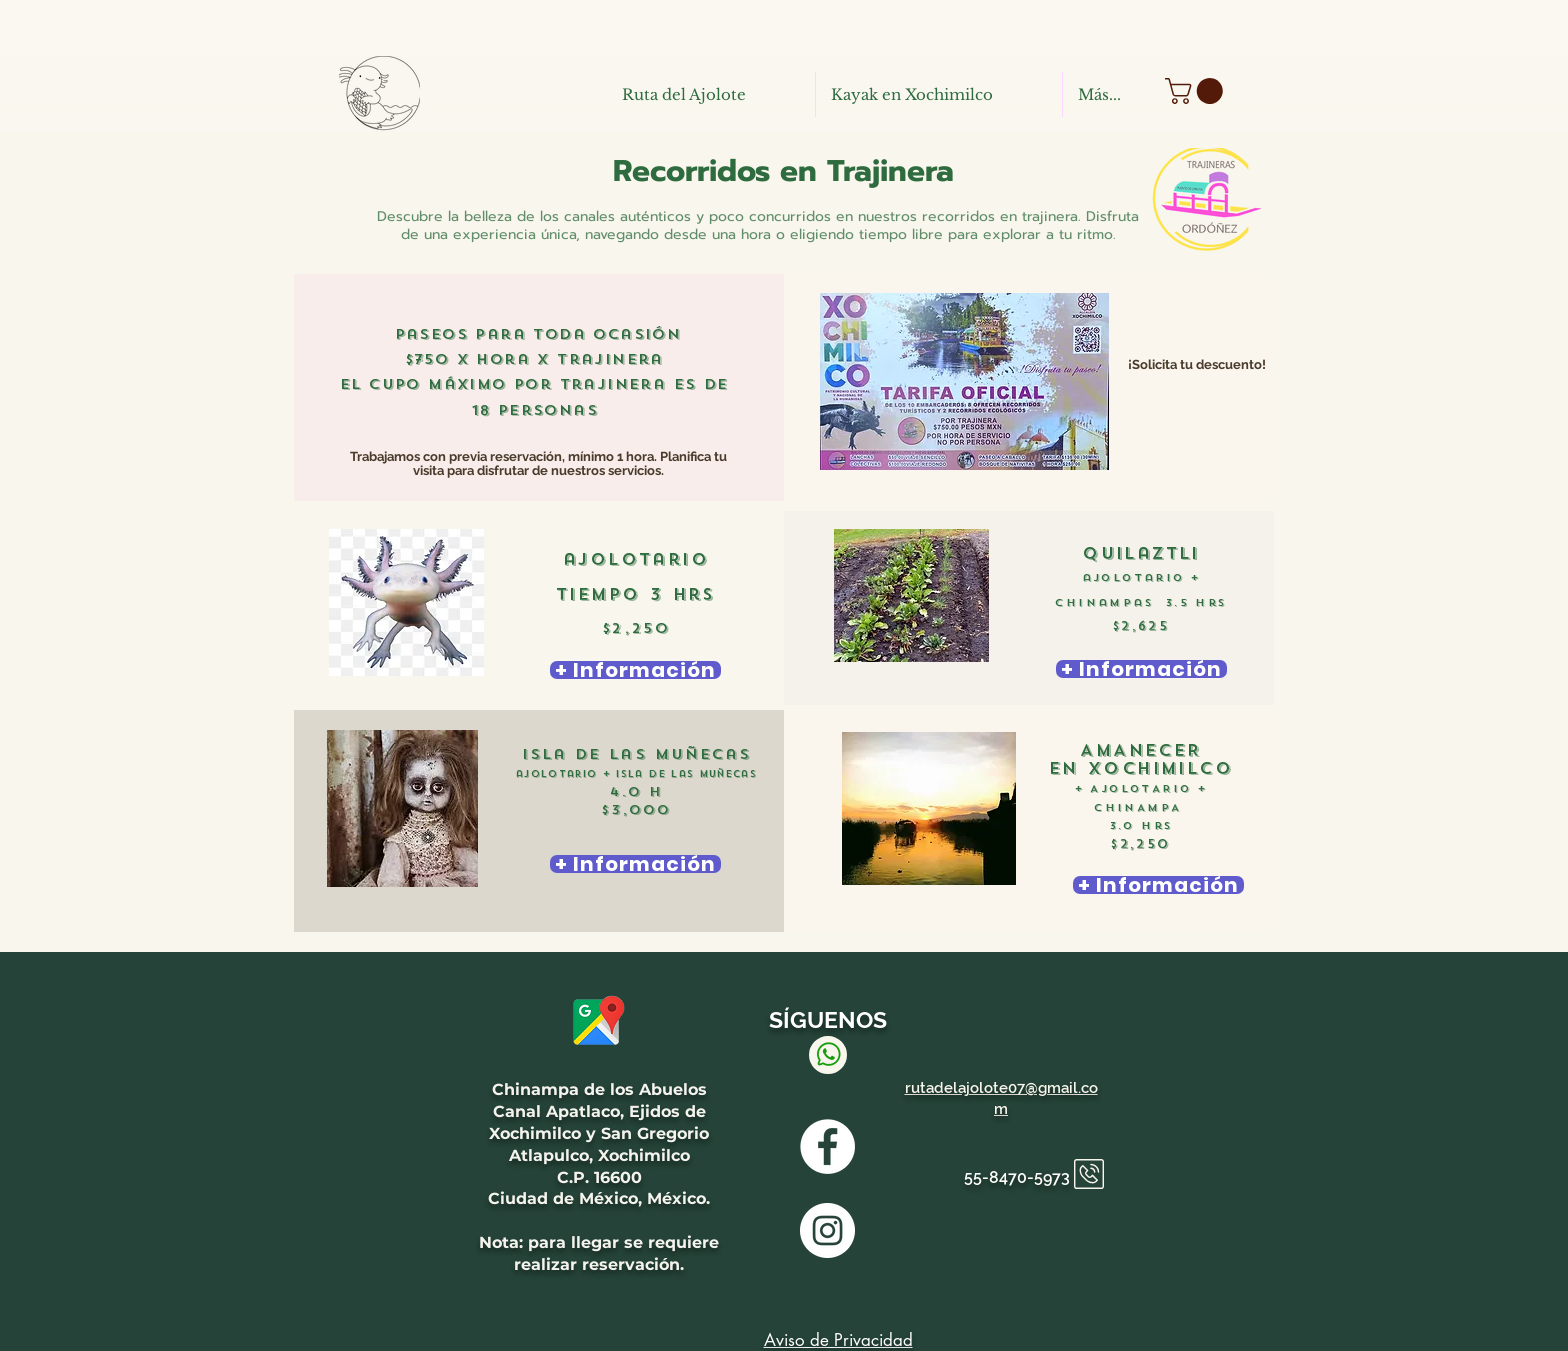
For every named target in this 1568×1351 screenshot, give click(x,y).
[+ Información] (635, 670)
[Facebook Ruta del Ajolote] (827, 1146)
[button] (1197, 91)
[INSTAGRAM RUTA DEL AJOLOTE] (827, 1230)
